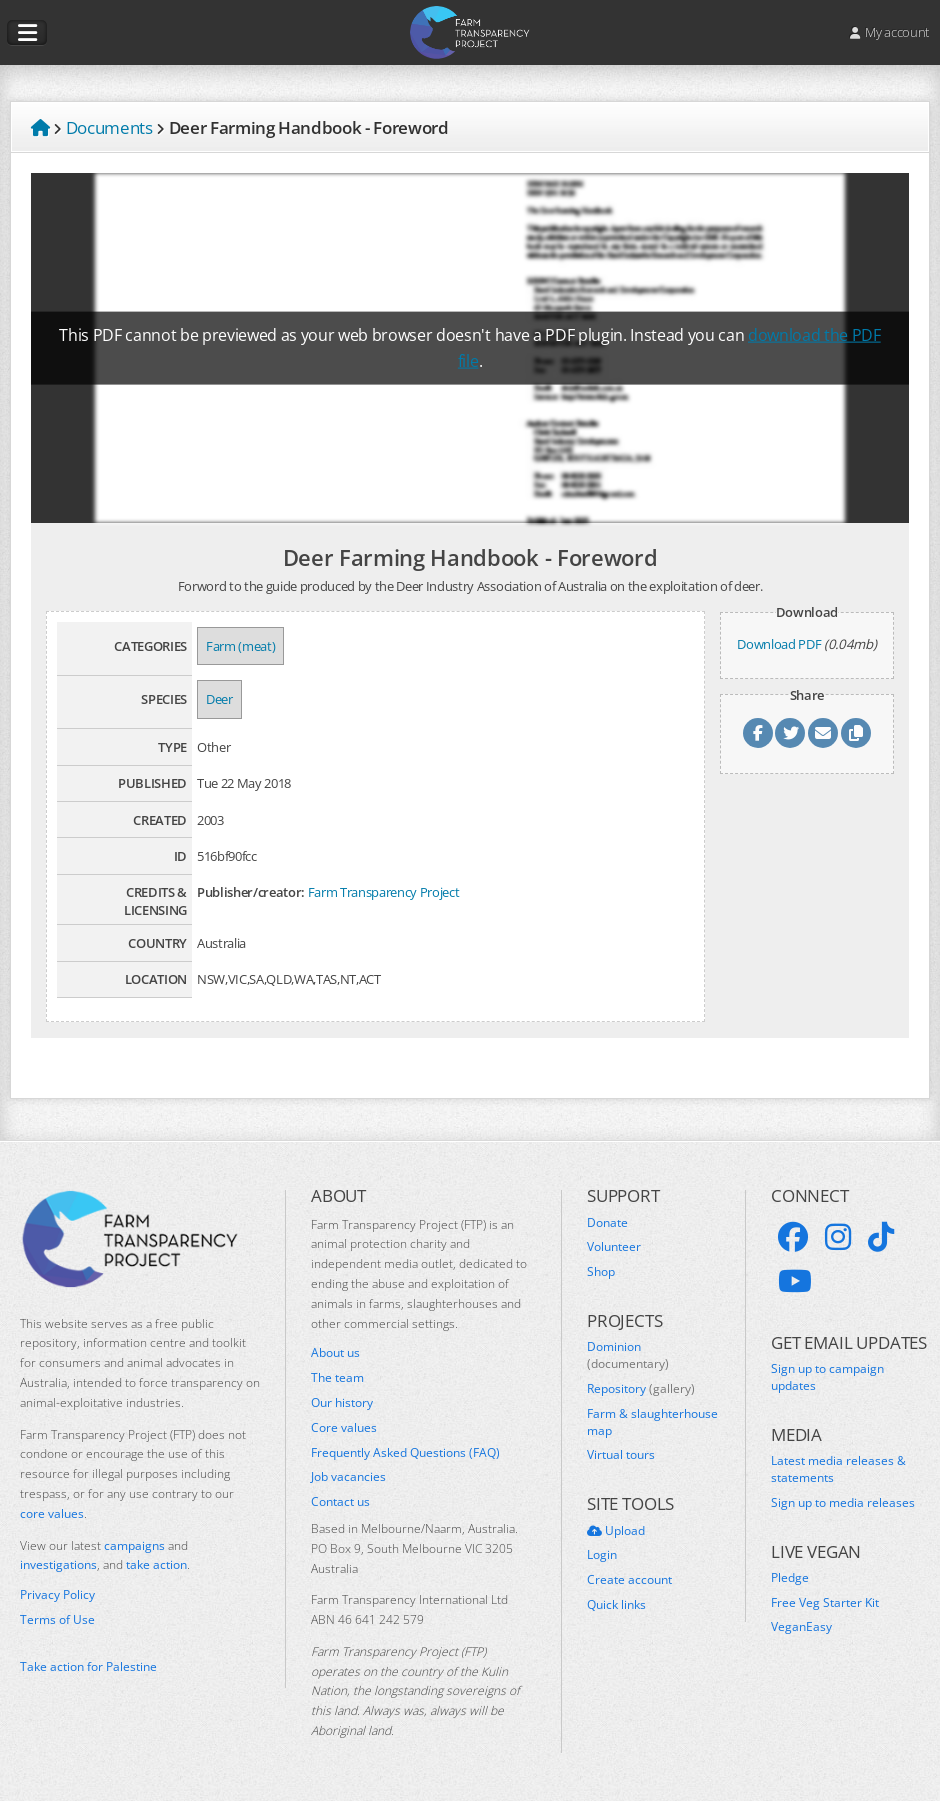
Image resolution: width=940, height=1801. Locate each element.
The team (337, 1378)
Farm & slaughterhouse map (652, 1422)
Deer (219, 699)
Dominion (628, 1355)
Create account (629, 1580)
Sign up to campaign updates (827, 1377)
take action (156, 1564)
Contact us (340, 1502)
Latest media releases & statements (838, 1469)
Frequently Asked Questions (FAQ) (405, 1453)
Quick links (616, 1605)
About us (335, 1353)
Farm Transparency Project (384, 892)
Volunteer (614, 1247)
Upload (616, 1531)
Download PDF (779, 644)
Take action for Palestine (88, 1666)
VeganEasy (801, 1627)
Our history (342, 1403)
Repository (641, 1389)
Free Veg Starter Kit (825, 1603)
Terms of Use (57, 1620)
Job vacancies (348, 1477)
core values (52, 1513)
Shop (601, 1272)
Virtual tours (621, 1455)
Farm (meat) (240, 646)
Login (602, 1555)
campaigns (134, 1545)
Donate (607, 1223)
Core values (344, 1428)
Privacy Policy (57, 1595)
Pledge (790, 1578)
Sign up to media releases (843, 1503)
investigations (58, 1564)
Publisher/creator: (251, 892)
